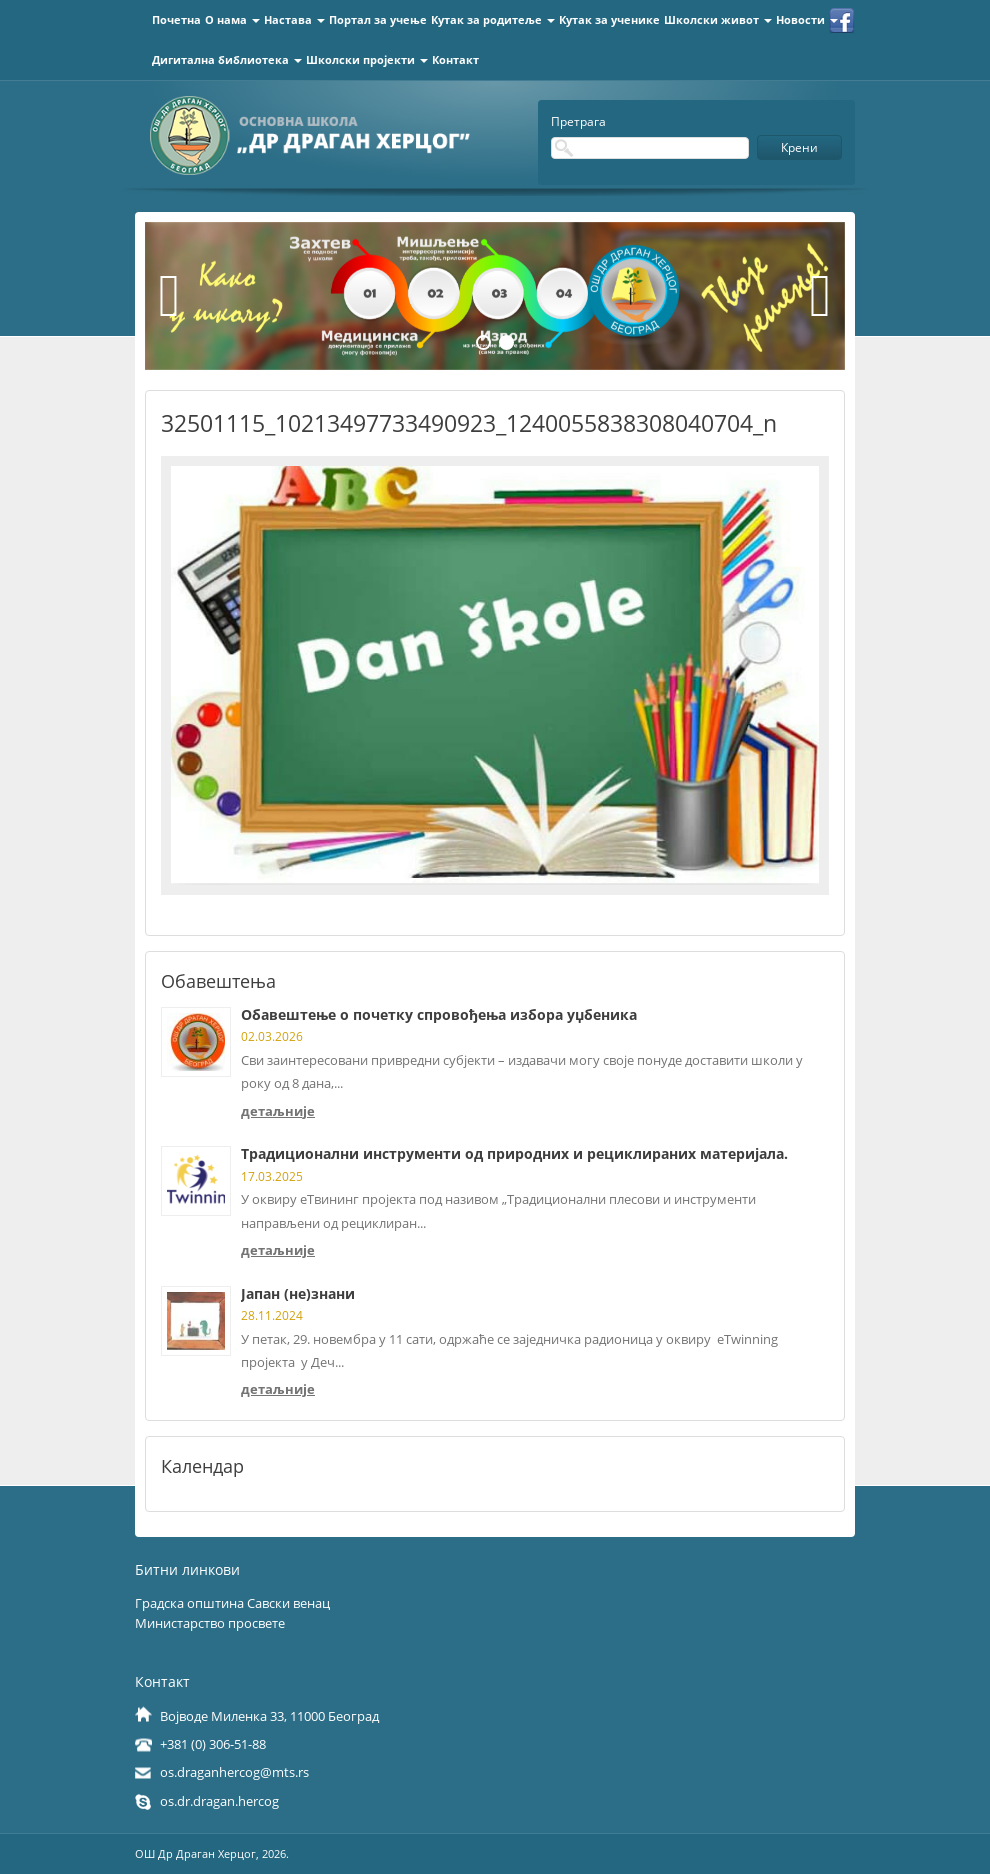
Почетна (176, 19)
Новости (807, 19)
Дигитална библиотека (227, 59)
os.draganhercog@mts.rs (234, 1772)
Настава (294, 19)
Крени (799, 147)
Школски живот (718, 19)
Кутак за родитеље (493, 19)
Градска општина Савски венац (232, 1603)
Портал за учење (378, 19)
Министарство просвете (210, 1623)
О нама (232, 19)
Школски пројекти (367, 59)
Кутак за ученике (609, 19)
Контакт (455, 59)
